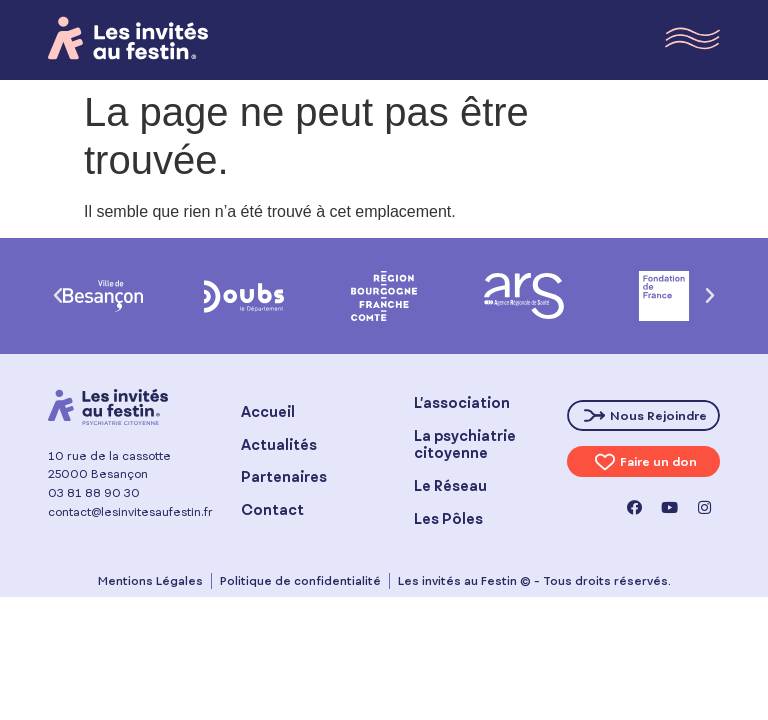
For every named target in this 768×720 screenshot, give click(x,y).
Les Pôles (448, 518)
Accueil (268, 411)
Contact (272, 509)
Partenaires (284, 476)
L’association (462, 402)
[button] (58, 296)
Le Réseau (450, 485)
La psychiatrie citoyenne (465, 444)
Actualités (279, 444)
